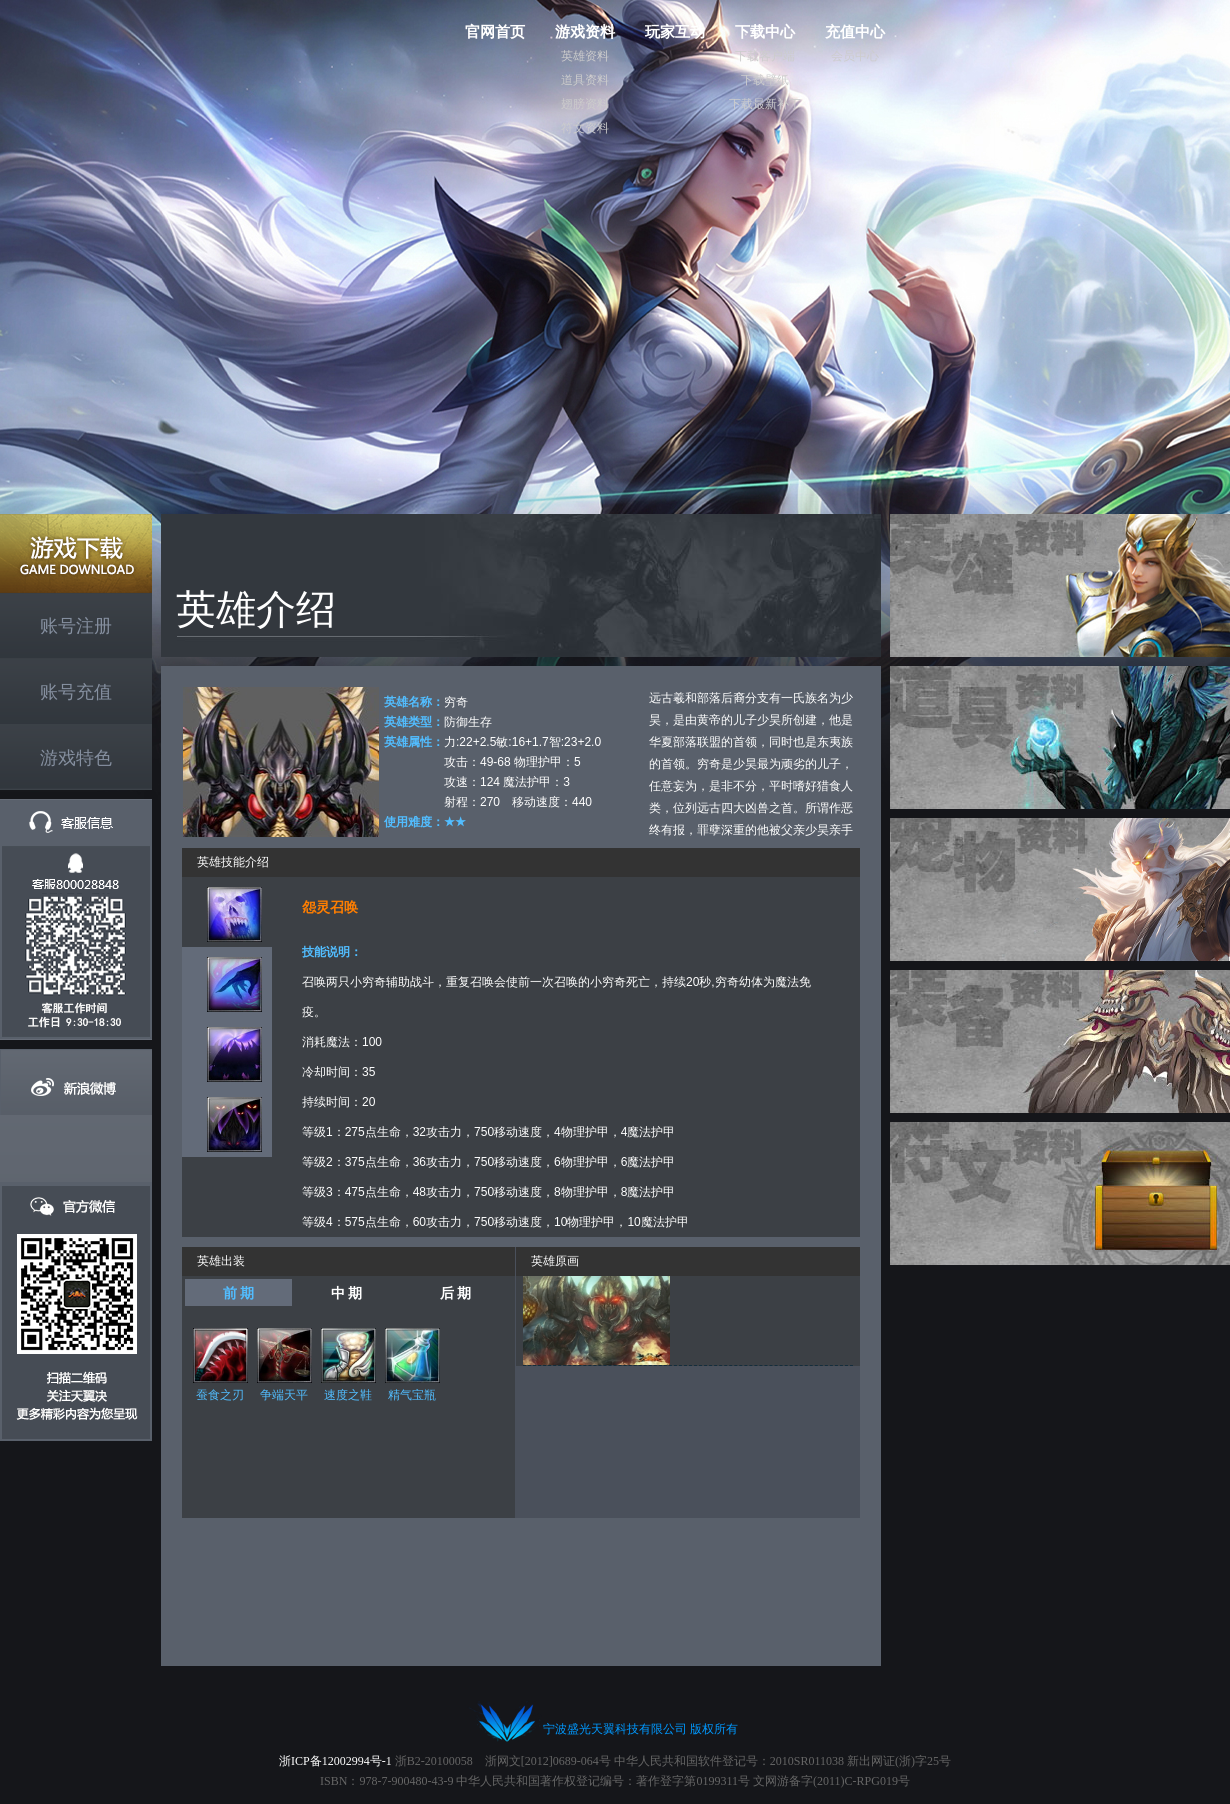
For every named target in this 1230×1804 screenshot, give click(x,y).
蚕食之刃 (220, 1395)
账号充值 (76, 692)
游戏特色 (76, 758)
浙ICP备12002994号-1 (335, 1761)
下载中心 (765, 31)
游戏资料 (585, 31)
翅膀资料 (585, 104)
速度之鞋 (348, 1395)
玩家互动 (675, 31)
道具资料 (585, 80)
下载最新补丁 (765, 104)
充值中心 (855, 31)
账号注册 (76, 626)
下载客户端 (765, 56)
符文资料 (585, 128)
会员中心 (855, 56)
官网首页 (495, 31)
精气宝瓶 (412, 1395)
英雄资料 (585, 56)
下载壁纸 (765, 80)
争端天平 (284, 1395)
